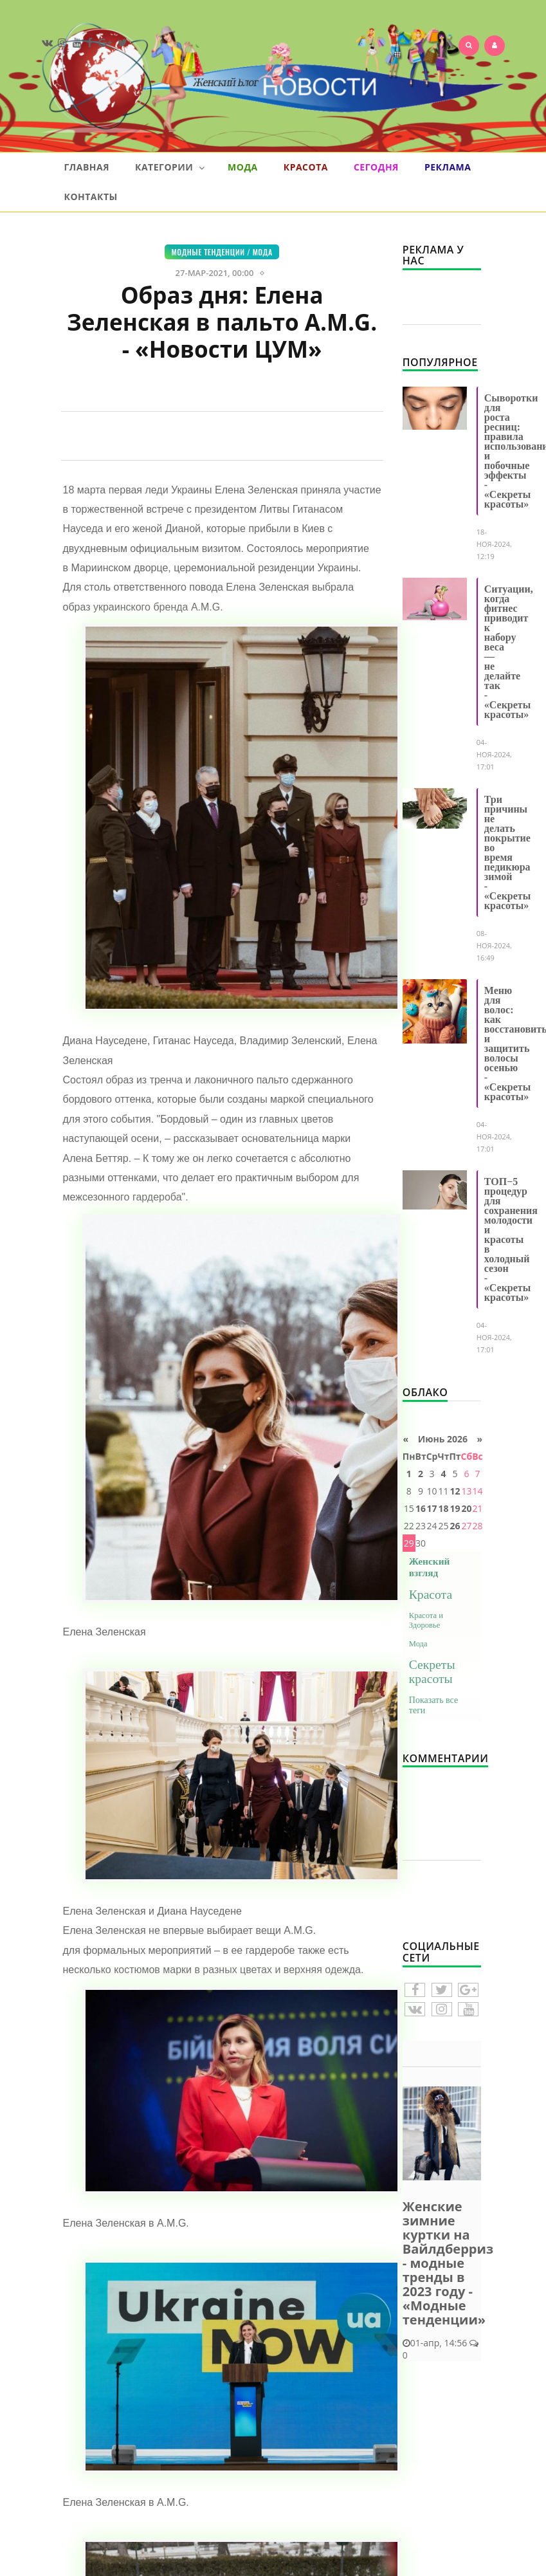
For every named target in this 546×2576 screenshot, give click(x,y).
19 (455, 1508)
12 (455, 1491)
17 (432, 1508)
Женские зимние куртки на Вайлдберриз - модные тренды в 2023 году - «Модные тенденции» (448, 2263)
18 (443, 1508)
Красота (306, 167)
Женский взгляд (429, 1567)
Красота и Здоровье (426, 1620)
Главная (87, 167)
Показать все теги (433, 1705)
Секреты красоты (432, 1672)
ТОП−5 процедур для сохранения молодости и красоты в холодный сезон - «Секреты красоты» (511, 1239)
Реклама (447, 167)
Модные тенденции (207, 251)
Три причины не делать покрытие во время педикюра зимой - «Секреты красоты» (507, 852)
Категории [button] (170, 167)
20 (466, 1508)
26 (455, 1526)
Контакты (91, 196)
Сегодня (376, 167)
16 (420, 1508)
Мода (243, 167)
